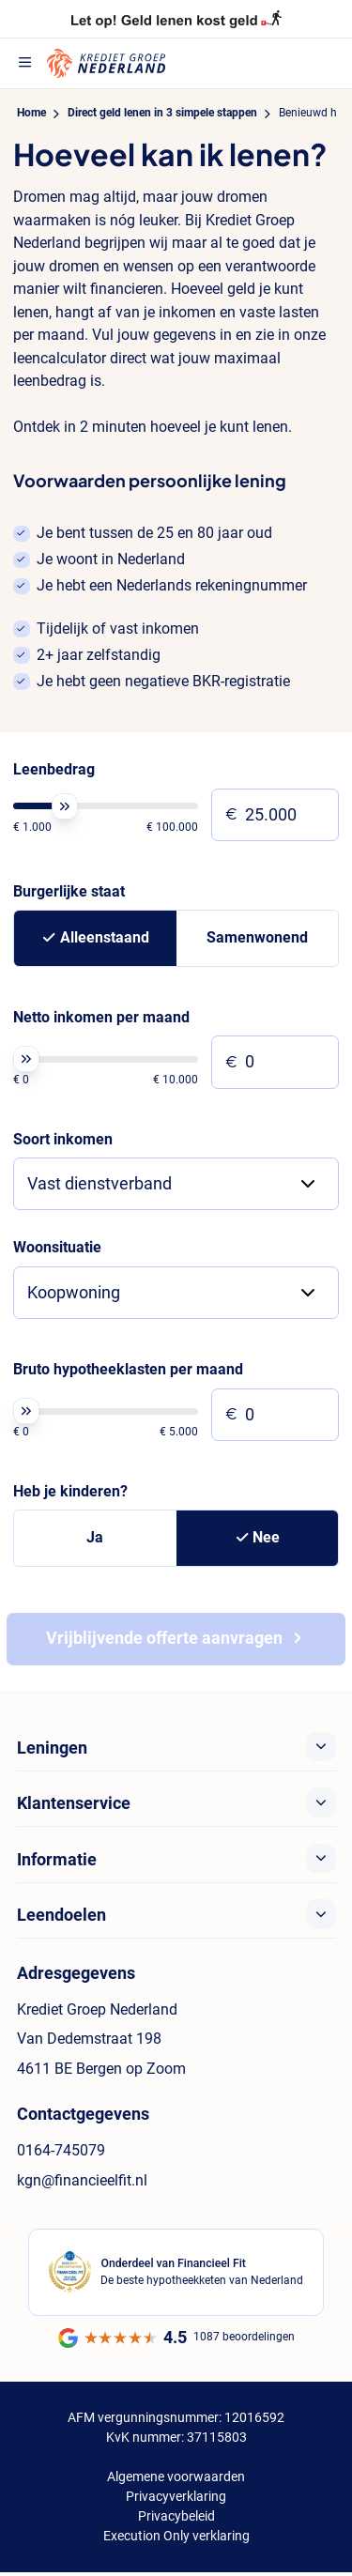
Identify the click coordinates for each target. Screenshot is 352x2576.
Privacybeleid (176, 2515)
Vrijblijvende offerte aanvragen (164, 1638)
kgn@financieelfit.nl (82, 2180)
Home (31, 112)
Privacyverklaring (176, 2496)
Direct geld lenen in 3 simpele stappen (162, 112)
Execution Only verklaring (176, 2535)
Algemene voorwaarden (176, 2476)
